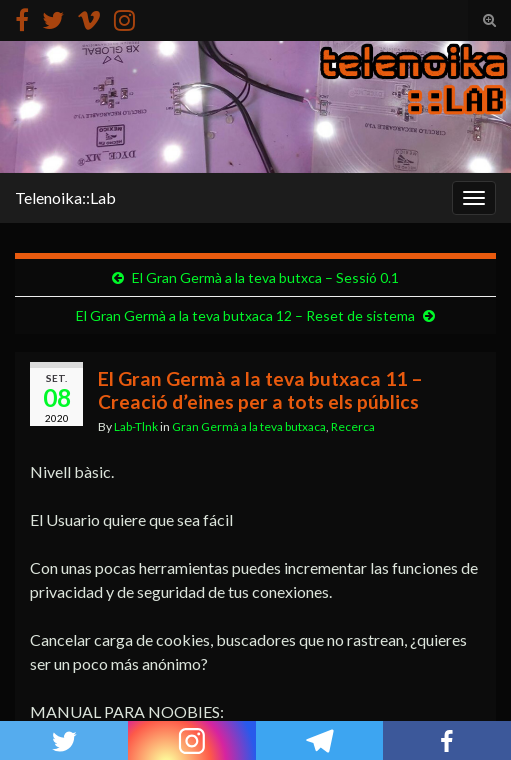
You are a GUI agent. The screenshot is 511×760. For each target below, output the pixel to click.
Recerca (353, 426)
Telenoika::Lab (65, 197)
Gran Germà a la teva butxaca (249, 426)
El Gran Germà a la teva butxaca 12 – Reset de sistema (245, 315)
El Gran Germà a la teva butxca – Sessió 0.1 (265, 277)
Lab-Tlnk (136, 426)
